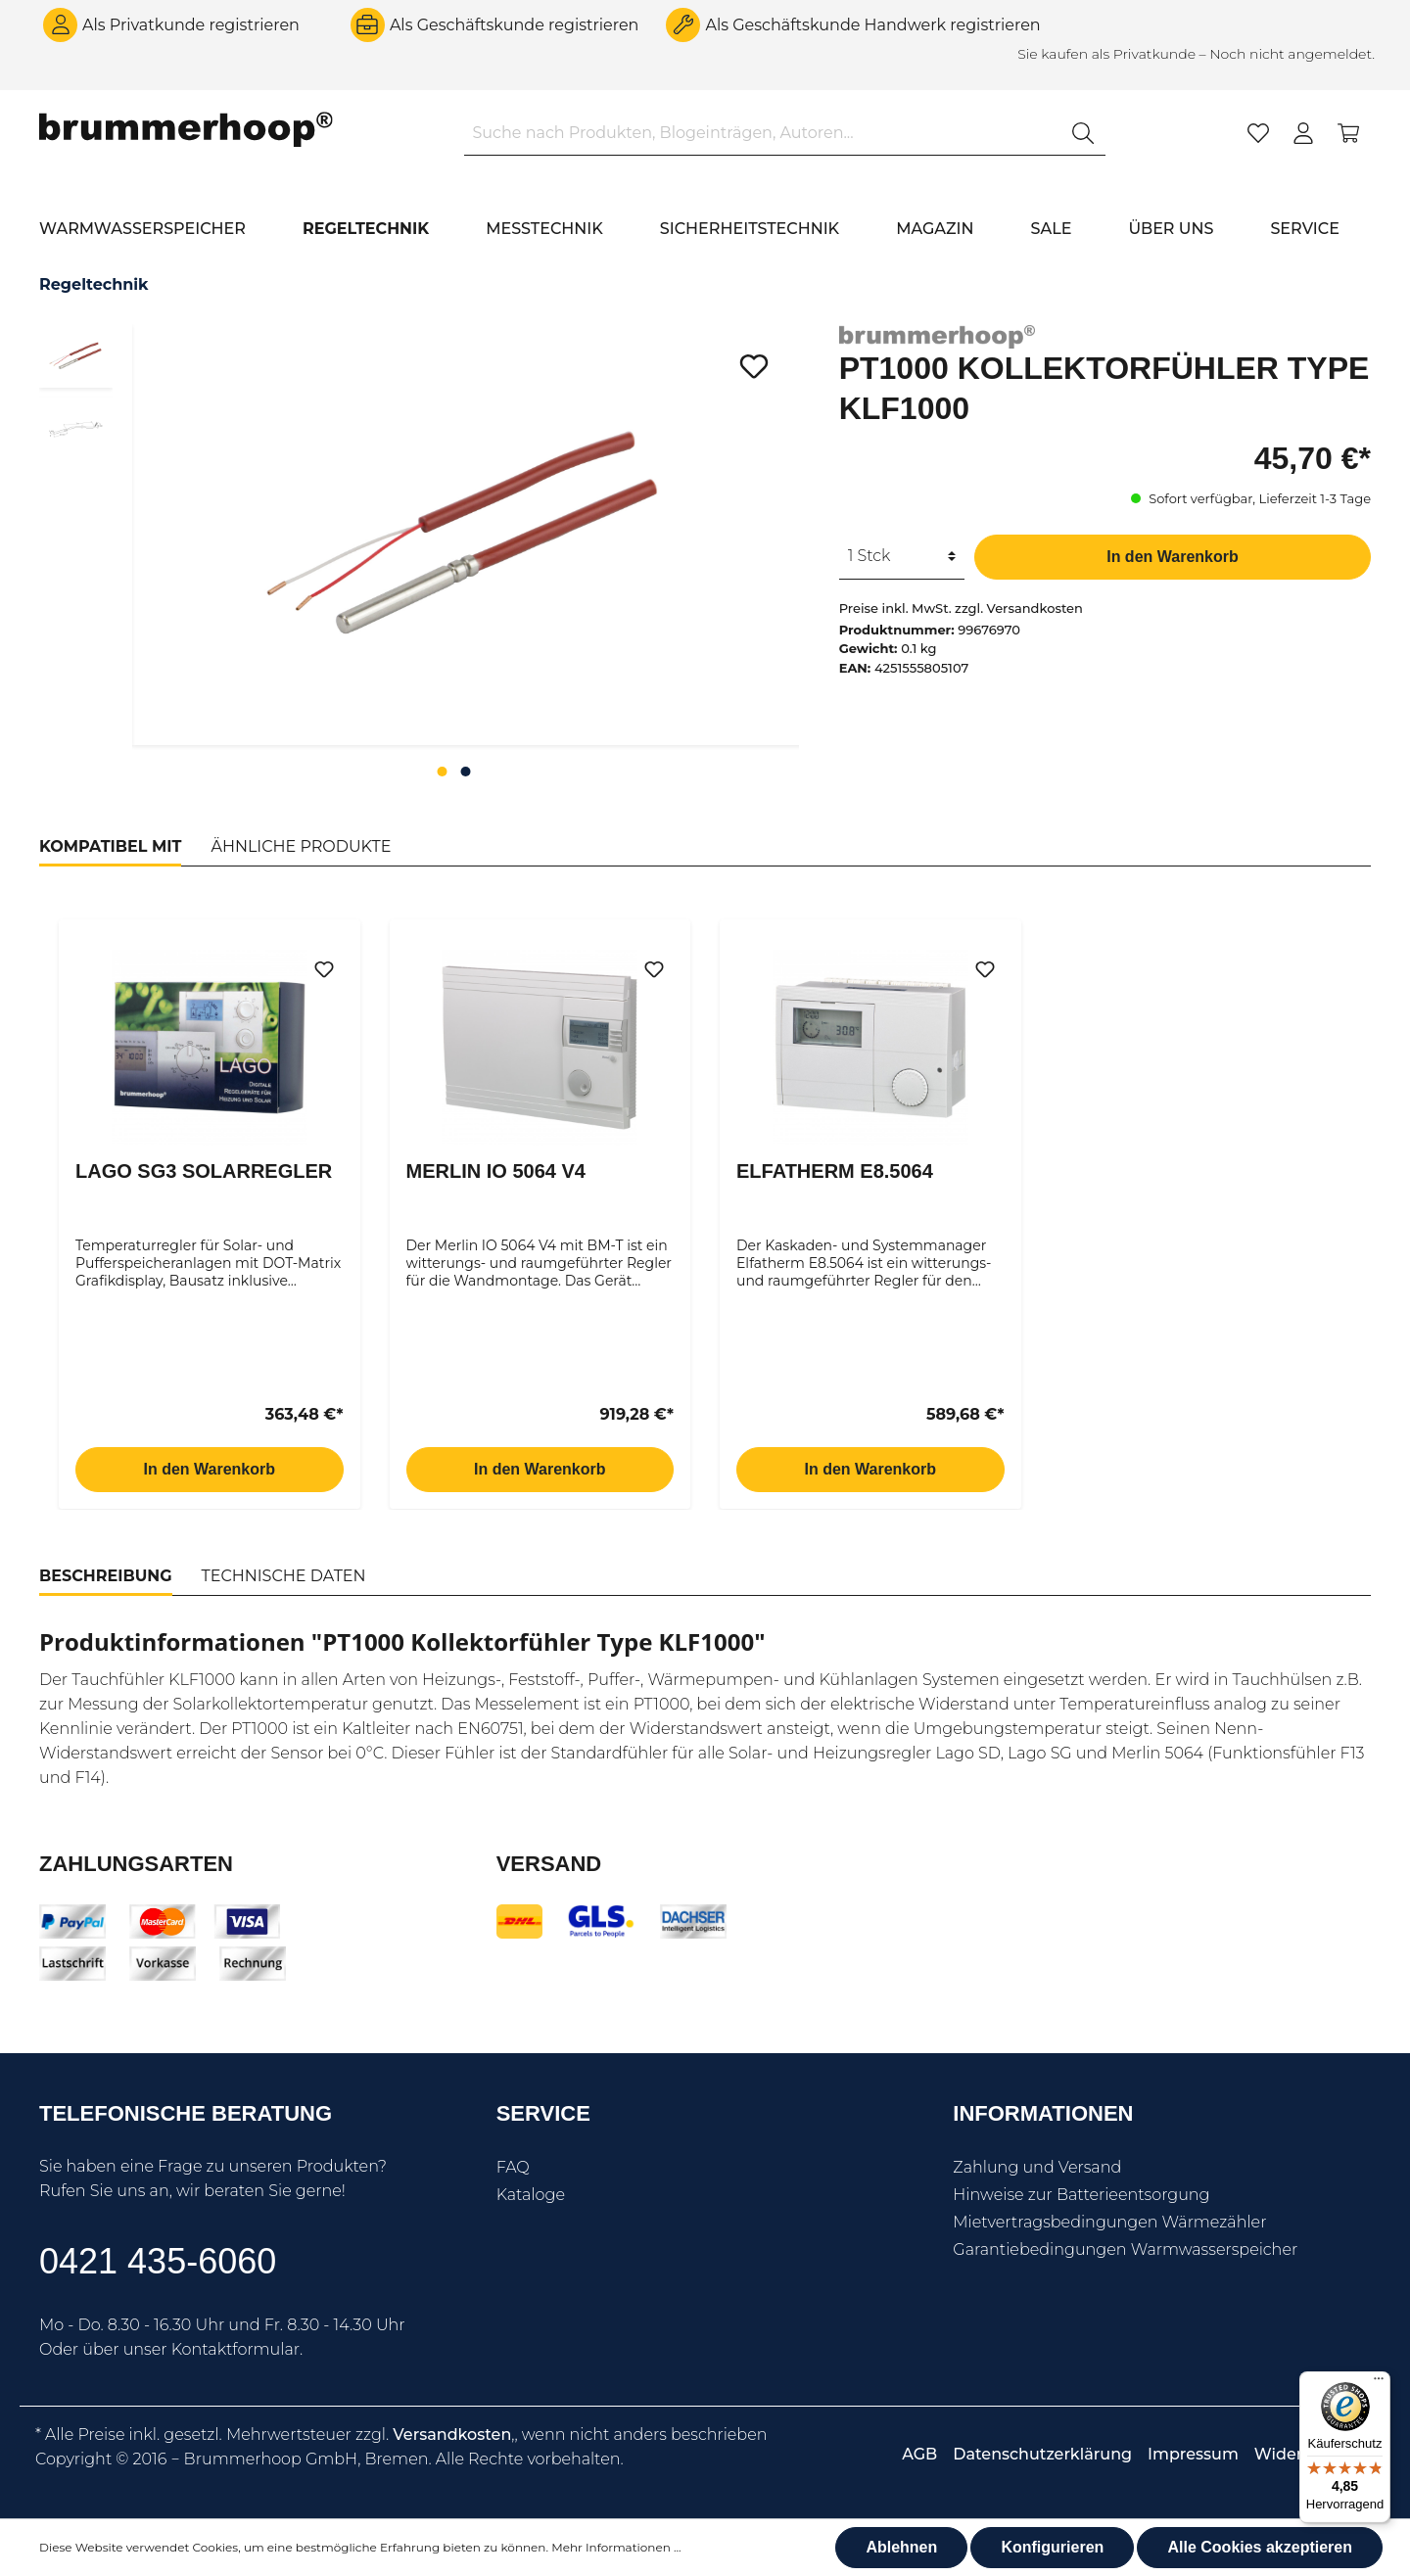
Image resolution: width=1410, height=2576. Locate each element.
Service (543, 2113)
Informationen (1043, 2113)
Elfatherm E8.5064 (834, 1171)
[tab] (105, 1576)
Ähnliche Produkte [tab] (301, 846)
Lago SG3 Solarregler (203, 1171)
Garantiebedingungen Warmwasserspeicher (1125, 2249)
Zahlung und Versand (1037, 2167)
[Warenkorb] (1348, 133)
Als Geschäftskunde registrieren (514, 25)
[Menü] (1378, 2383)
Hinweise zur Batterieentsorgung (1081, 2194)
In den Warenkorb (1172, 556)
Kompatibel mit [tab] (110, 846)
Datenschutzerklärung (1042, 2454)
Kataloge (530, 2194)
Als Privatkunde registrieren (191, 25)
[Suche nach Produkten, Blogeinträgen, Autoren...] (762, 133)
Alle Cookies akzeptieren (1259, 2547)
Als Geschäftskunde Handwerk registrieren (872, 25)
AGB (919, 2454)
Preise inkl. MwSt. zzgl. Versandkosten (961, 608)
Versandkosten (452, 2434)
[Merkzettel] (1258, 133)
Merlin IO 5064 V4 (496, 1171)
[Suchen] (1082, 133)
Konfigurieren (1052, 2547)
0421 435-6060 (157, 2261)
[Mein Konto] (1303, 133)
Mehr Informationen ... (616, 2547)
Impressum (1193, 2454)
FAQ (513, 2167)
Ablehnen (901, 2547)
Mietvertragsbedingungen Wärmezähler (1109, 2222)
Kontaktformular (235, 2349)
